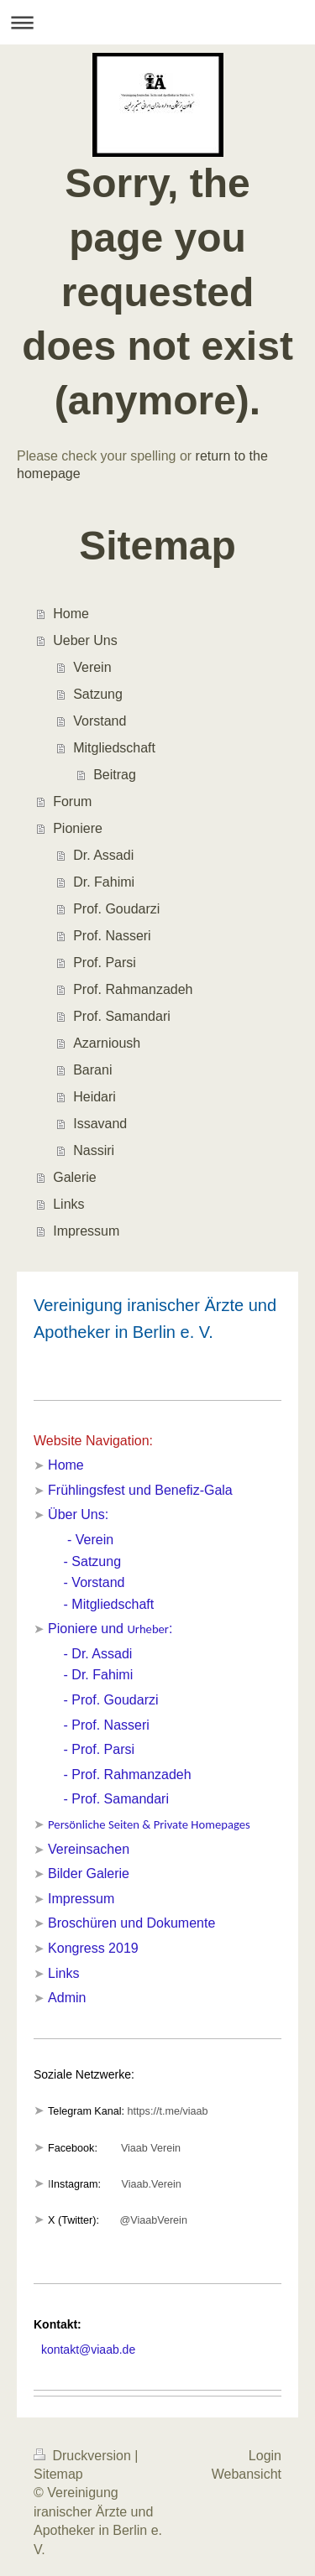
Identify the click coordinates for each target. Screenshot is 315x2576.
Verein (92, 667)
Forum (72, 801)
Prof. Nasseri (111, 936)
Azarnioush (106, 1043)
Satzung (98, 694)
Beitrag (114, 775)
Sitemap (58, 2474)
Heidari (94, 1097)
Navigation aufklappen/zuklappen (157, 22)
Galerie (75, 1177)
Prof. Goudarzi (116, 909)
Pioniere (77, 828)
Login (265, 2456)
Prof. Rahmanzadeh (132, 989)
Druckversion (84, 2456)
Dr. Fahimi (103, 882)
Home (71, 613)
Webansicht (246, 2474)
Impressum (86, 1231)
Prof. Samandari (122, 1016)
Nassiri (93, 1150)
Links (68, 1204)
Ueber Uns (85, 640)
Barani (92, 1070)
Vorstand (99, 721)
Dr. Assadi (103, 855)
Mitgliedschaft (114, 748)
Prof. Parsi (104, 962)
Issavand (100, 1123)
